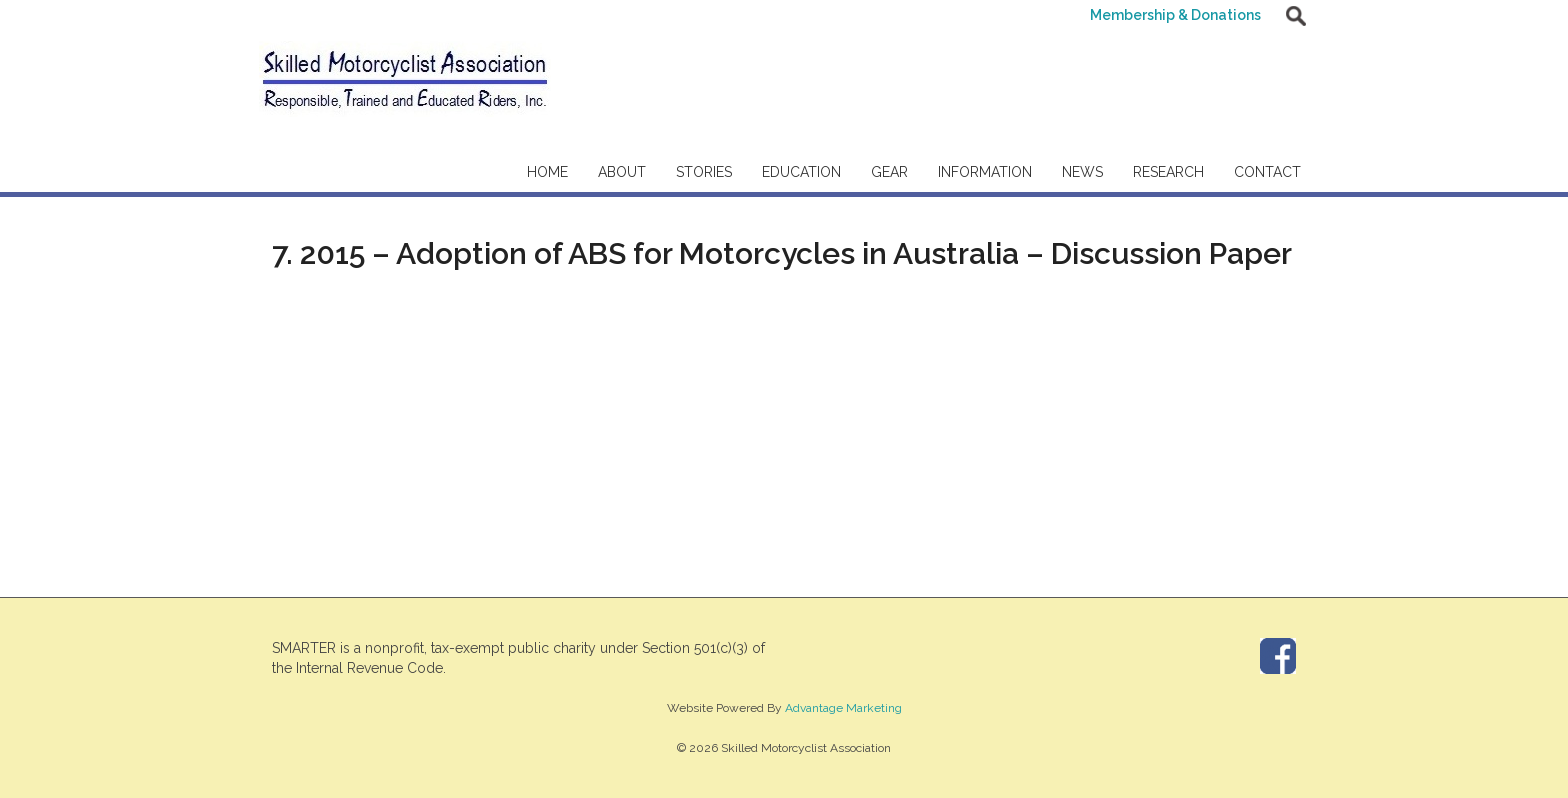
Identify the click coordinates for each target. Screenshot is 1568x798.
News (1082, 172)
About (622, 172)
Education (801, 172)
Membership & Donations (1175, 15)
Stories (704, 172)
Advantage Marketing (843, 708)
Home (547, 172)
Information (985, 172)
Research (1168, 172)
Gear (889, 172)
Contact (1267, 172)
